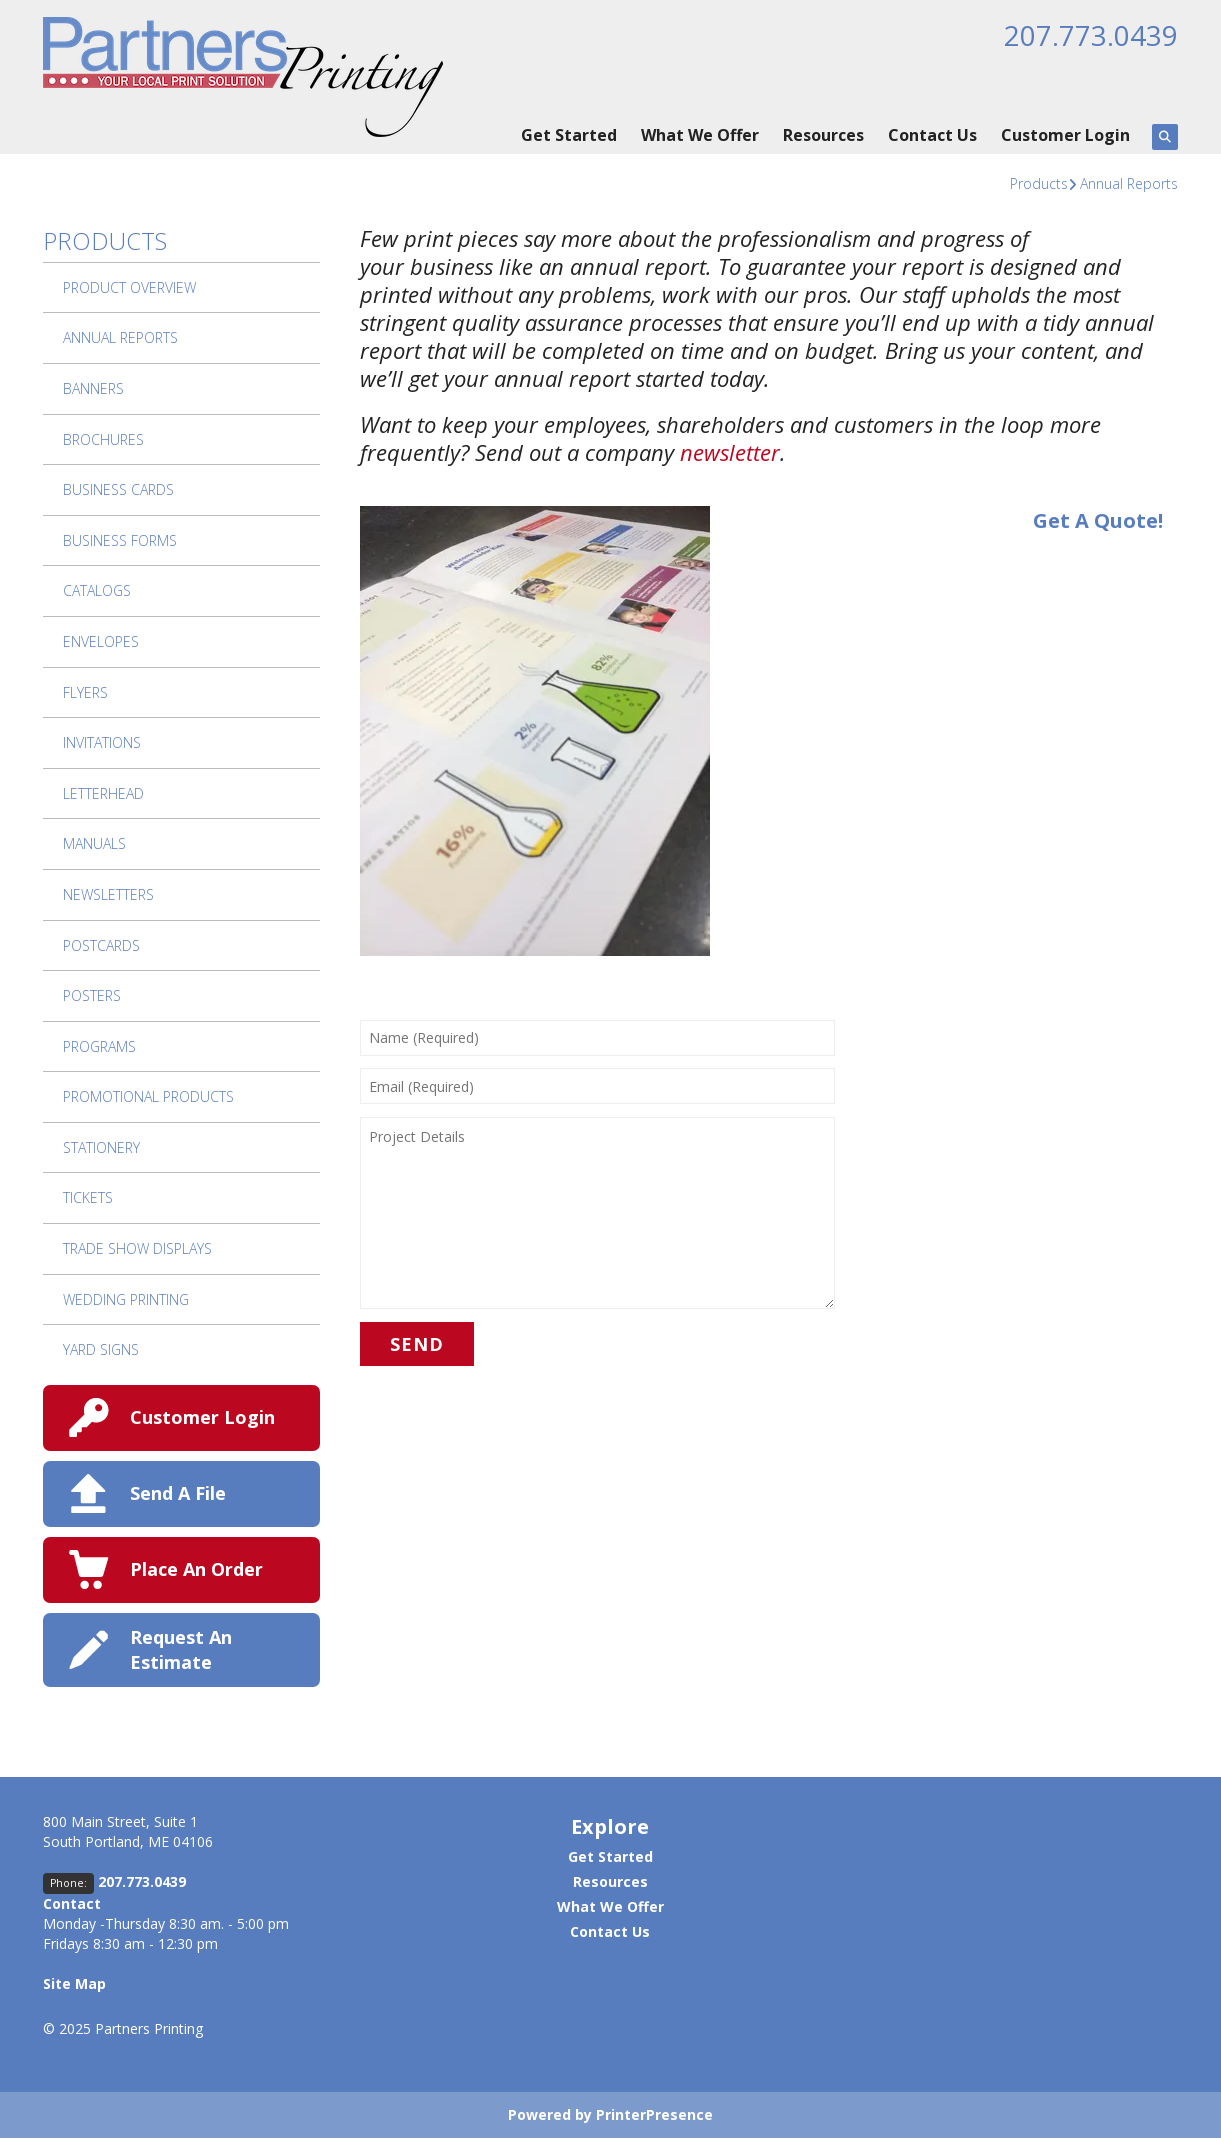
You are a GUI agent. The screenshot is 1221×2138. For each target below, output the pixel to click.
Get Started (569, 135)
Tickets (88, 1197)
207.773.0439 (1091, 35)
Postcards (101, 945)
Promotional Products (148, 1096)
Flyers (85, 692)
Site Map (74, 1983)
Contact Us (932, 135)
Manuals (94, 843)
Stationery (101, 1147)
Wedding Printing (126, 1299)
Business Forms (120, 540)
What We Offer (700, 135)
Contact (72, 1903)
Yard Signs (101, 1349)
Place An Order (196, 1569)
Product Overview (129, 287)
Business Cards (118, 489)
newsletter (730, 452)
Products (1039, 183)
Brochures (103, 439)
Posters (92, 995)
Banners (93, 388)
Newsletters (108, 894)
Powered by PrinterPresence (610, 2114)
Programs (99, 1046)
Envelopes (101, 641)
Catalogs (97, 590)
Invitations (102, 742)
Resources (823, 135)
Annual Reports (1129, 183)
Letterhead (103, 793)
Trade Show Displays (137, 1248)
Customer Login (1065, 135)
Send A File (178, 1493)
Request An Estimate (181, 1649)
